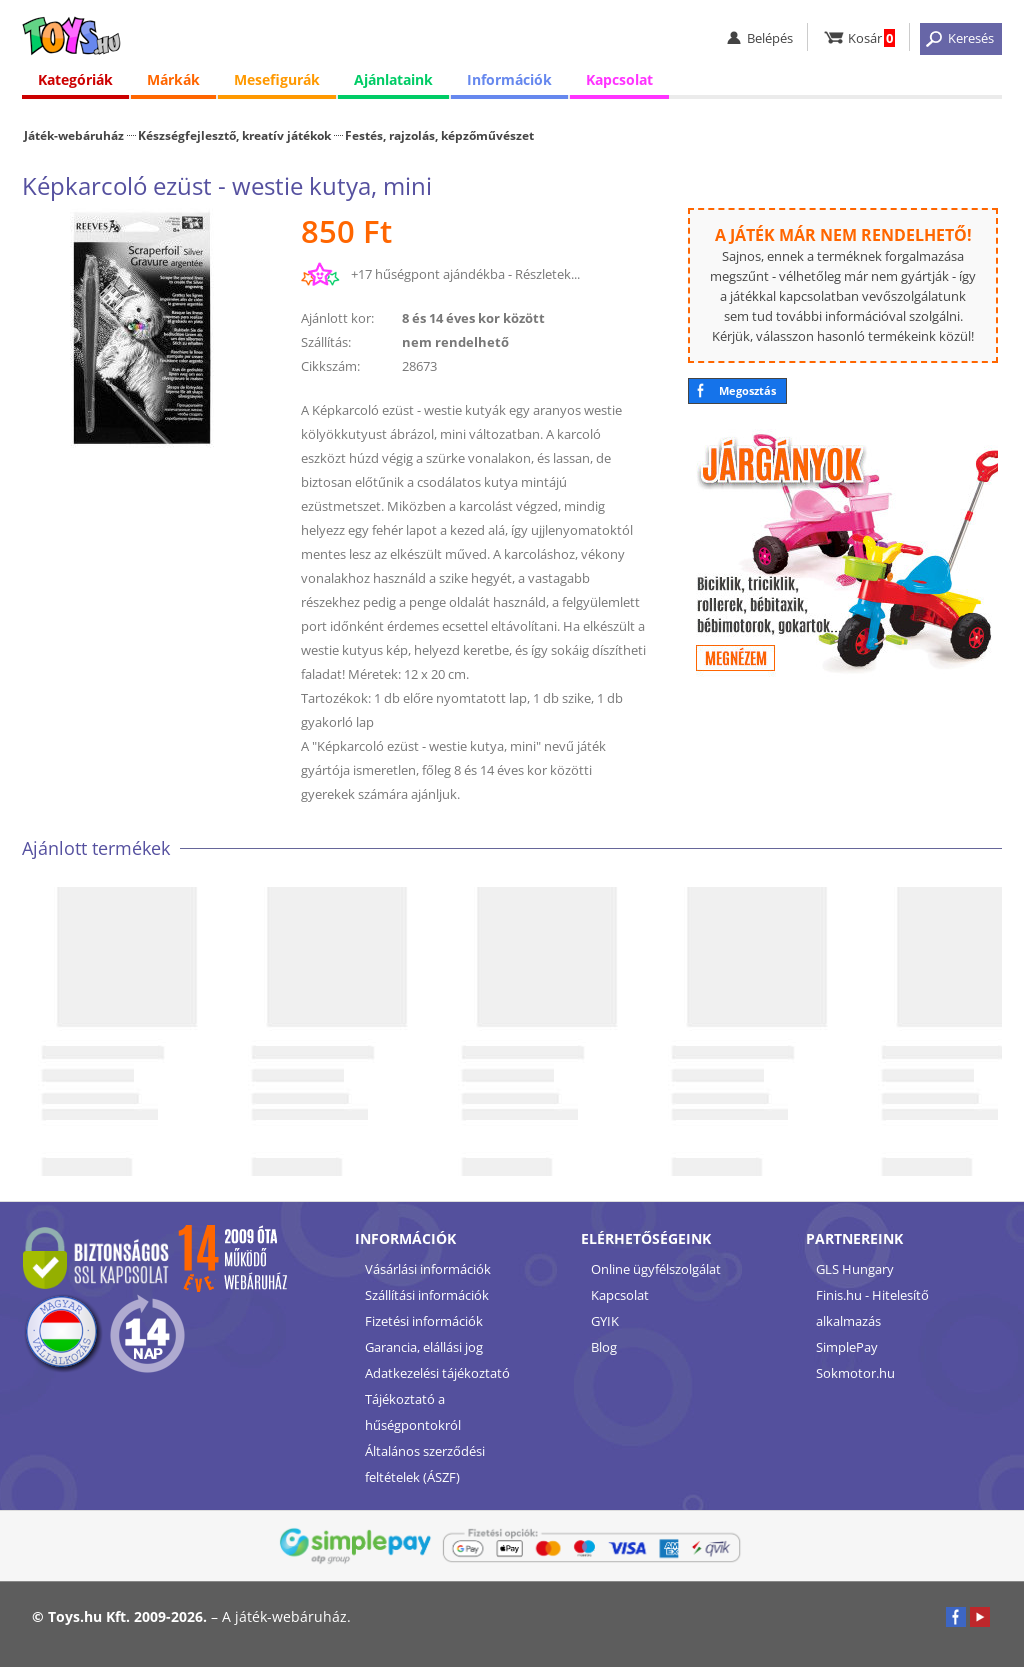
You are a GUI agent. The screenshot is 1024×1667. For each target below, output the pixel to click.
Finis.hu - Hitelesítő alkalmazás (872, 1308)
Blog (604, 1347)
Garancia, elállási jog (424, 1347)
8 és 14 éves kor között (473, 318)
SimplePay (847, 1347)
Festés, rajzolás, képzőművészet (439, 135)
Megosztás (747, 390)
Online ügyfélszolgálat (656, 1269)
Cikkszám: (330, 366)
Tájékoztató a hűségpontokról (413, 1412)
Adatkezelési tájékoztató (437, 1373)
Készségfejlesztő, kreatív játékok (234, 135)
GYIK (605, 1321)
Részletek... (547, 274)
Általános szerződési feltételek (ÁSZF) (425, 1464)
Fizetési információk (424, 1321)
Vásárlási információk (428, 1269)
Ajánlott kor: (337, 318)
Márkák (173, 79)
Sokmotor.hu (855, 1373)
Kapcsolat (619, 79)
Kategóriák (75, 79)
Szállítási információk (427, 1295)
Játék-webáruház (74, 135)
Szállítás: (326, 342)
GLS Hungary (855, 1269)
